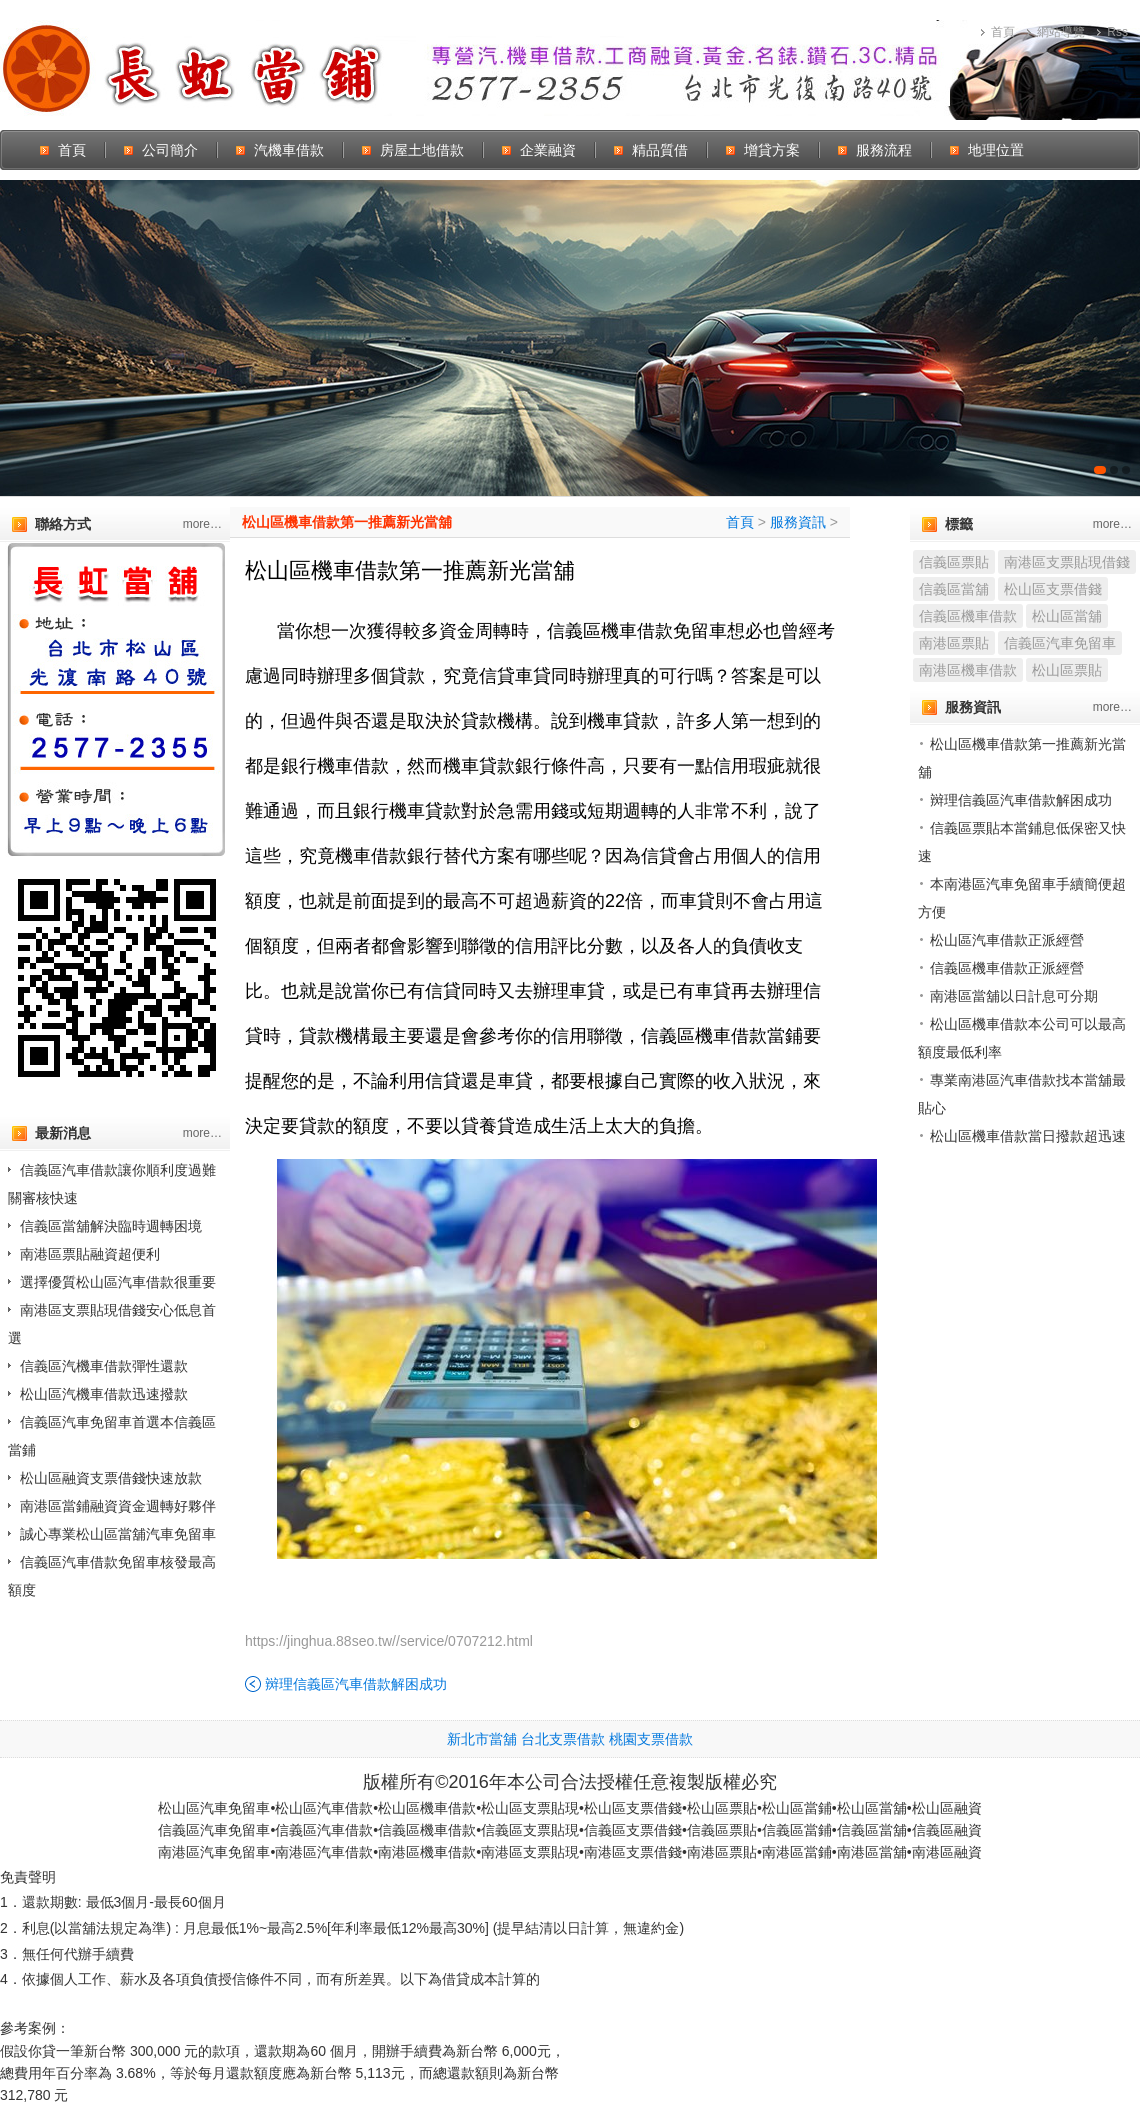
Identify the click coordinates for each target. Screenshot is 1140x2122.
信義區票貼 (954, 562)
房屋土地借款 (422, 150)
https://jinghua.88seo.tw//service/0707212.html (389, 1641)
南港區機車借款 (968, 670)
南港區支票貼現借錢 (1067, 562)
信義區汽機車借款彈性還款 (104, 1366)
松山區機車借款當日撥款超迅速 (1028, 1136)
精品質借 (660, 150)
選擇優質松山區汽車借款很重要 (118, 1282)
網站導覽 (1061, 32)
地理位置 (996, 150)
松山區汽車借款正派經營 (1007, 940)
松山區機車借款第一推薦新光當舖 (347, 522)
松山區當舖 (1067, 616)
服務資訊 (798, 522)
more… (202, 524)
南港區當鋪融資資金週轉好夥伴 (118, 1506)
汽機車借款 (289, 150)
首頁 (1003, 32)
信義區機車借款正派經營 (1007, 968)
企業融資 (548, 150)
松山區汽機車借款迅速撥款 (104, 1394)
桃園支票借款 (651, 1739)
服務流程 (884, 150)
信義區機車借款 (968, 616)
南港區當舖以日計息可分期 (1014, 996)
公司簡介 (170, 150)
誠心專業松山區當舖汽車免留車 (118, 1534)
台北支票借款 (563, 1739)
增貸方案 (772, 150)
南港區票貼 (954, 643)
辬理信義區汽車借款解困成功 (356, 1684)
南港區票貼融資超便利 (90, 1254)
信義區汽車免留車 (1060, 643)
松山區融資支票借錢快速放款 (111, 1478)
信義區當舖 (954, 589)
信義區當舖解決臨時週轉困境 (111, 1226)
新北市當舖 (482, 1739)
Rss (1117, 32)
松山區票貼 (1067, 670)
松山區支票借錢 (1053, 589)
